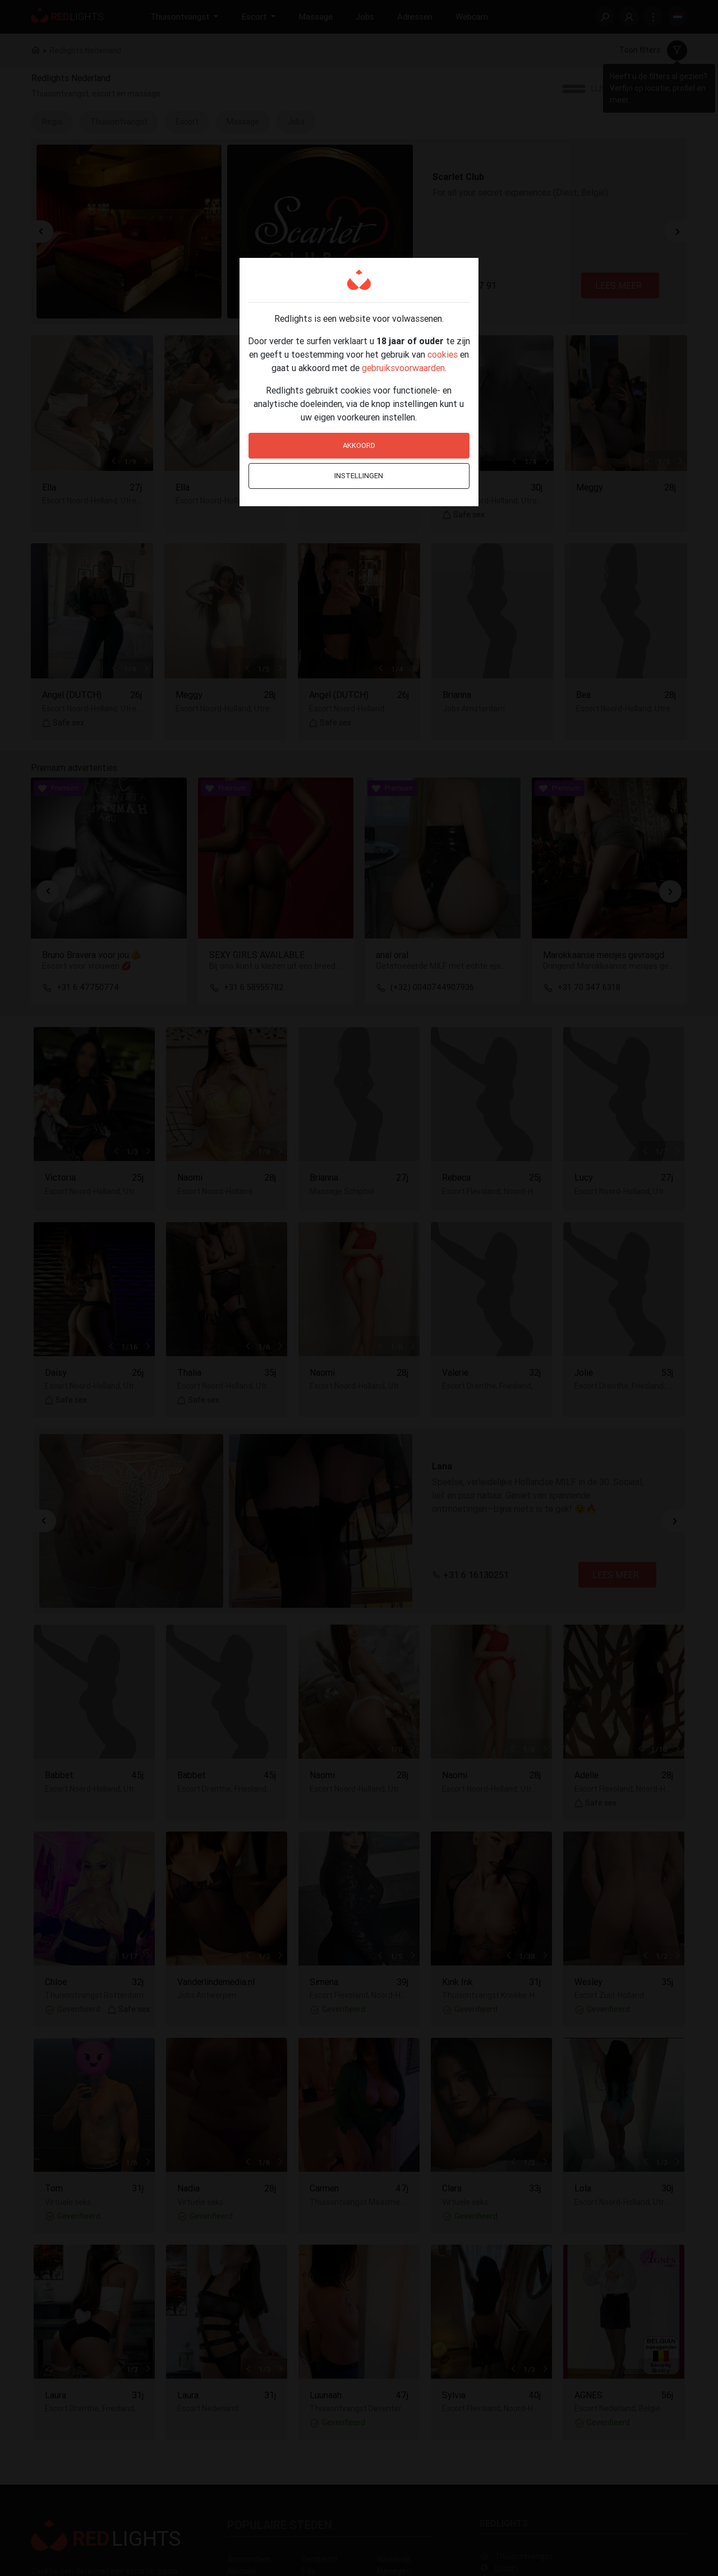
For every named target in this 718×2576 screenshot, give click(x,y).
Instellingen (358, 475)
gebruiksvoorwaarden (403, 367)
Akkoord (359, 445)
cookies (442, 354)
